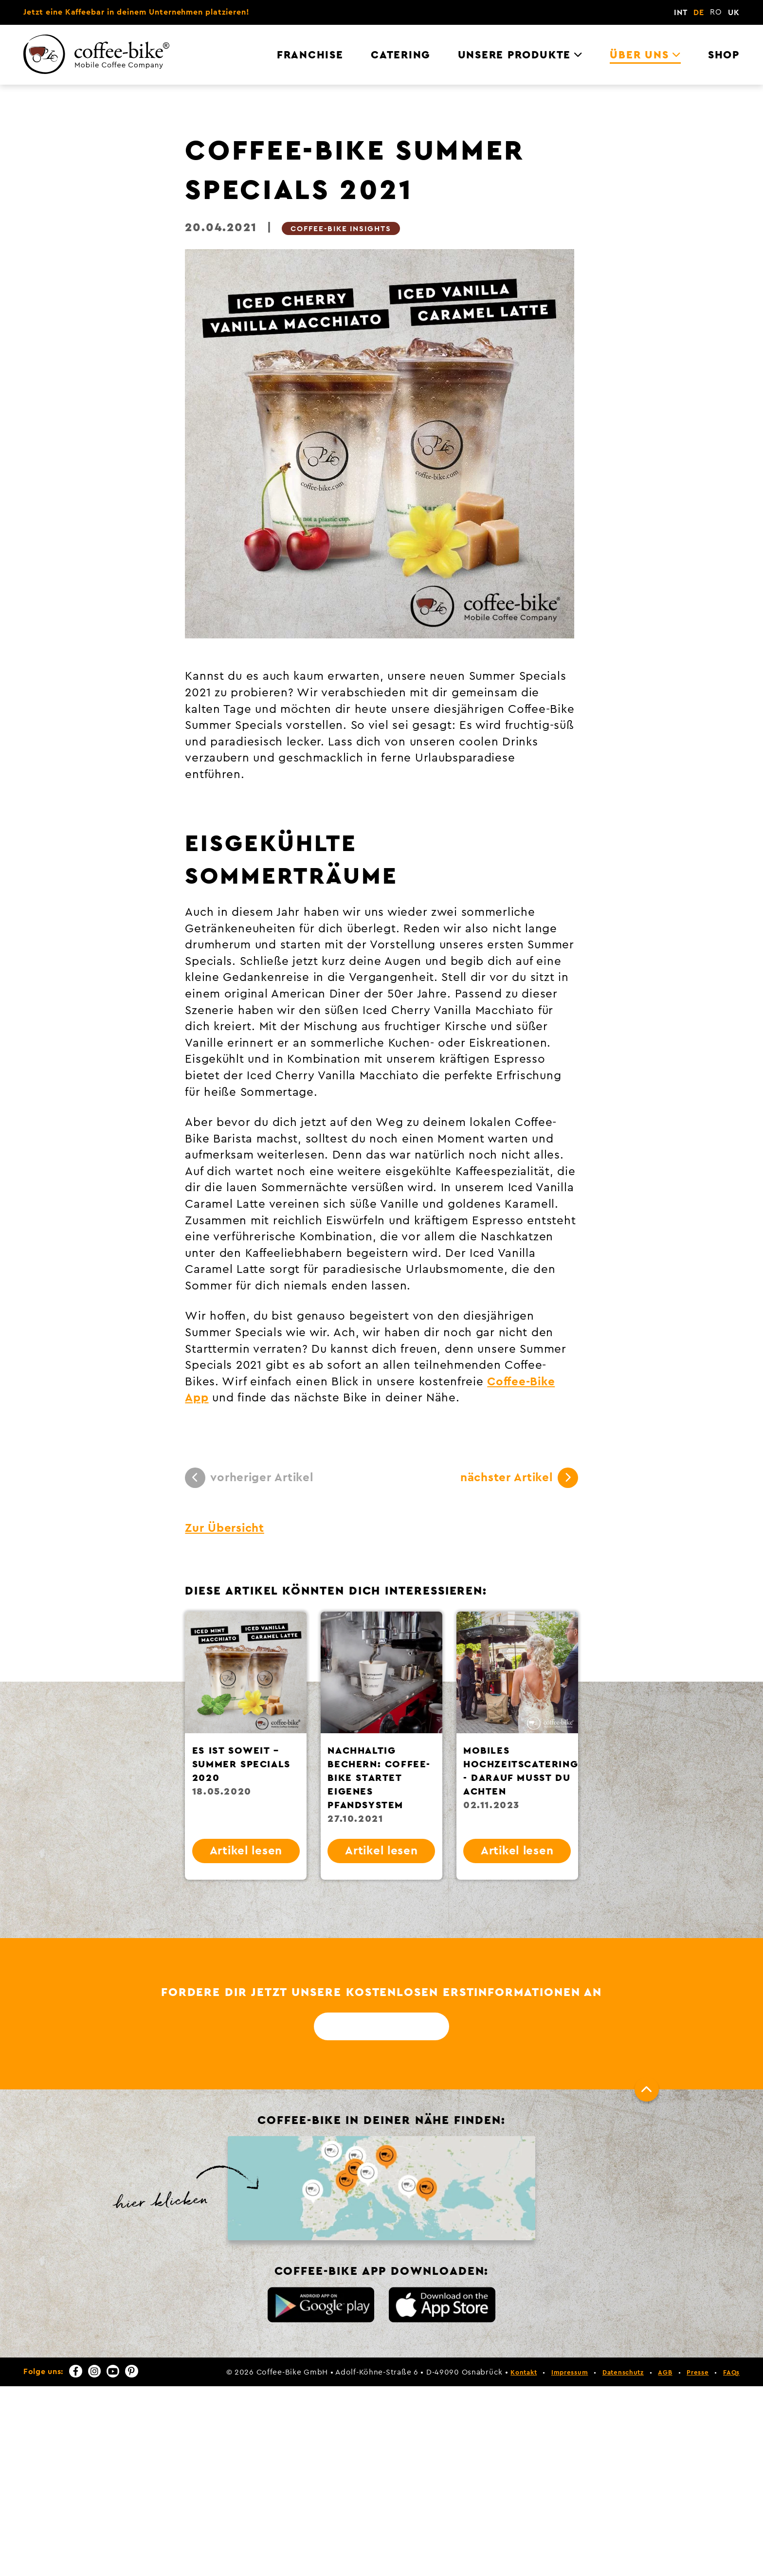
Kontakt (523, 2372)
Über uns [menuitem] (639, 55)
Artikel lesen (246, 1851)
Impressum (569, 2372)
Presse (697, 2372)
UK (734, 13)
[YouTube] (113, 2371)
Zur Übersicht (224, 1528)
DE (698, 13)
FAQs (731, 2372)
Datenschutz (623, 2372)
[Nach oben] (647, 2089)
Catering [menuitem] (400, 55)
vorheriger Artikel (249, 1478)
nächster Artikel (519, 1478)
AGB (665, 2372)
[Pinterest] (131, 2371)
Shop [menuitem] (724, 55)
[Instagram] (94, 2371)
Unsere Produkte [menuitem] (514, 55)
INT (681, 13)
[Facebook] (75, 2371)
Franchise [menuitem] (310, 55)
